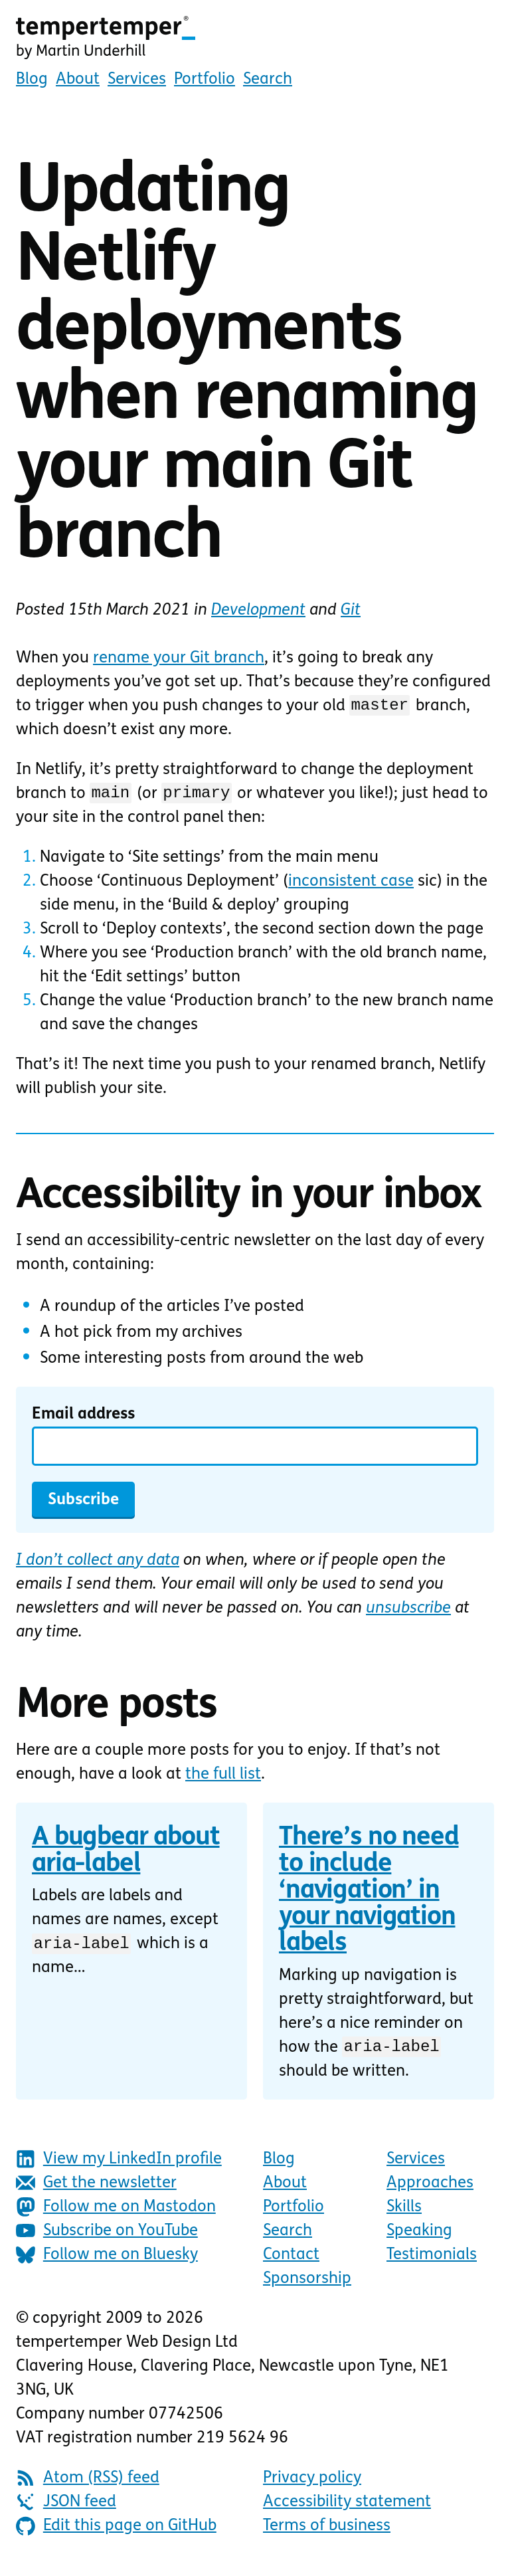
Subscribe (83, 1504)
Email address (83, 1419)
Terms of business (326, 2532)
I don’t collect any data (97, 1565)
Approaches (429, 2189)
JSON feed (66, 2508)
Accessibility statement (347, 2508)
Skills (404, 2213)
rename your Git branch (178, 658)
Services (137, 80)
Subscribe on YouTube (107, 2236)
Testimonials (431, 2261)
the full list (223, 1779)
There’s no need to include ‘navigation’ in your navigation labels (369, 1895)
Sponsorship (307, 2285)
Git (351, 611)
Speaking (419, 2237)
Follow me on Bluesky (107, 2260)
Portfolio (204, 80)
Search (267, 80)
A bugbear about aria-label (126, 1855)
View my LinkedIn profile (119, 2165)
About (78, 80)
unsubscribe (408, 1613)
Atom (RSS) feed (87, 2484)
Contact (291, 2261)
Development (258, 611)
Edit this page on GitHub (116, 2531)
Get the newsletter (96, 2189)
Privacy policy (312, 2484)
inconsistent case (351, 886)
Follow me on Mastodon (116, 2213)
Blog (32, 80)
